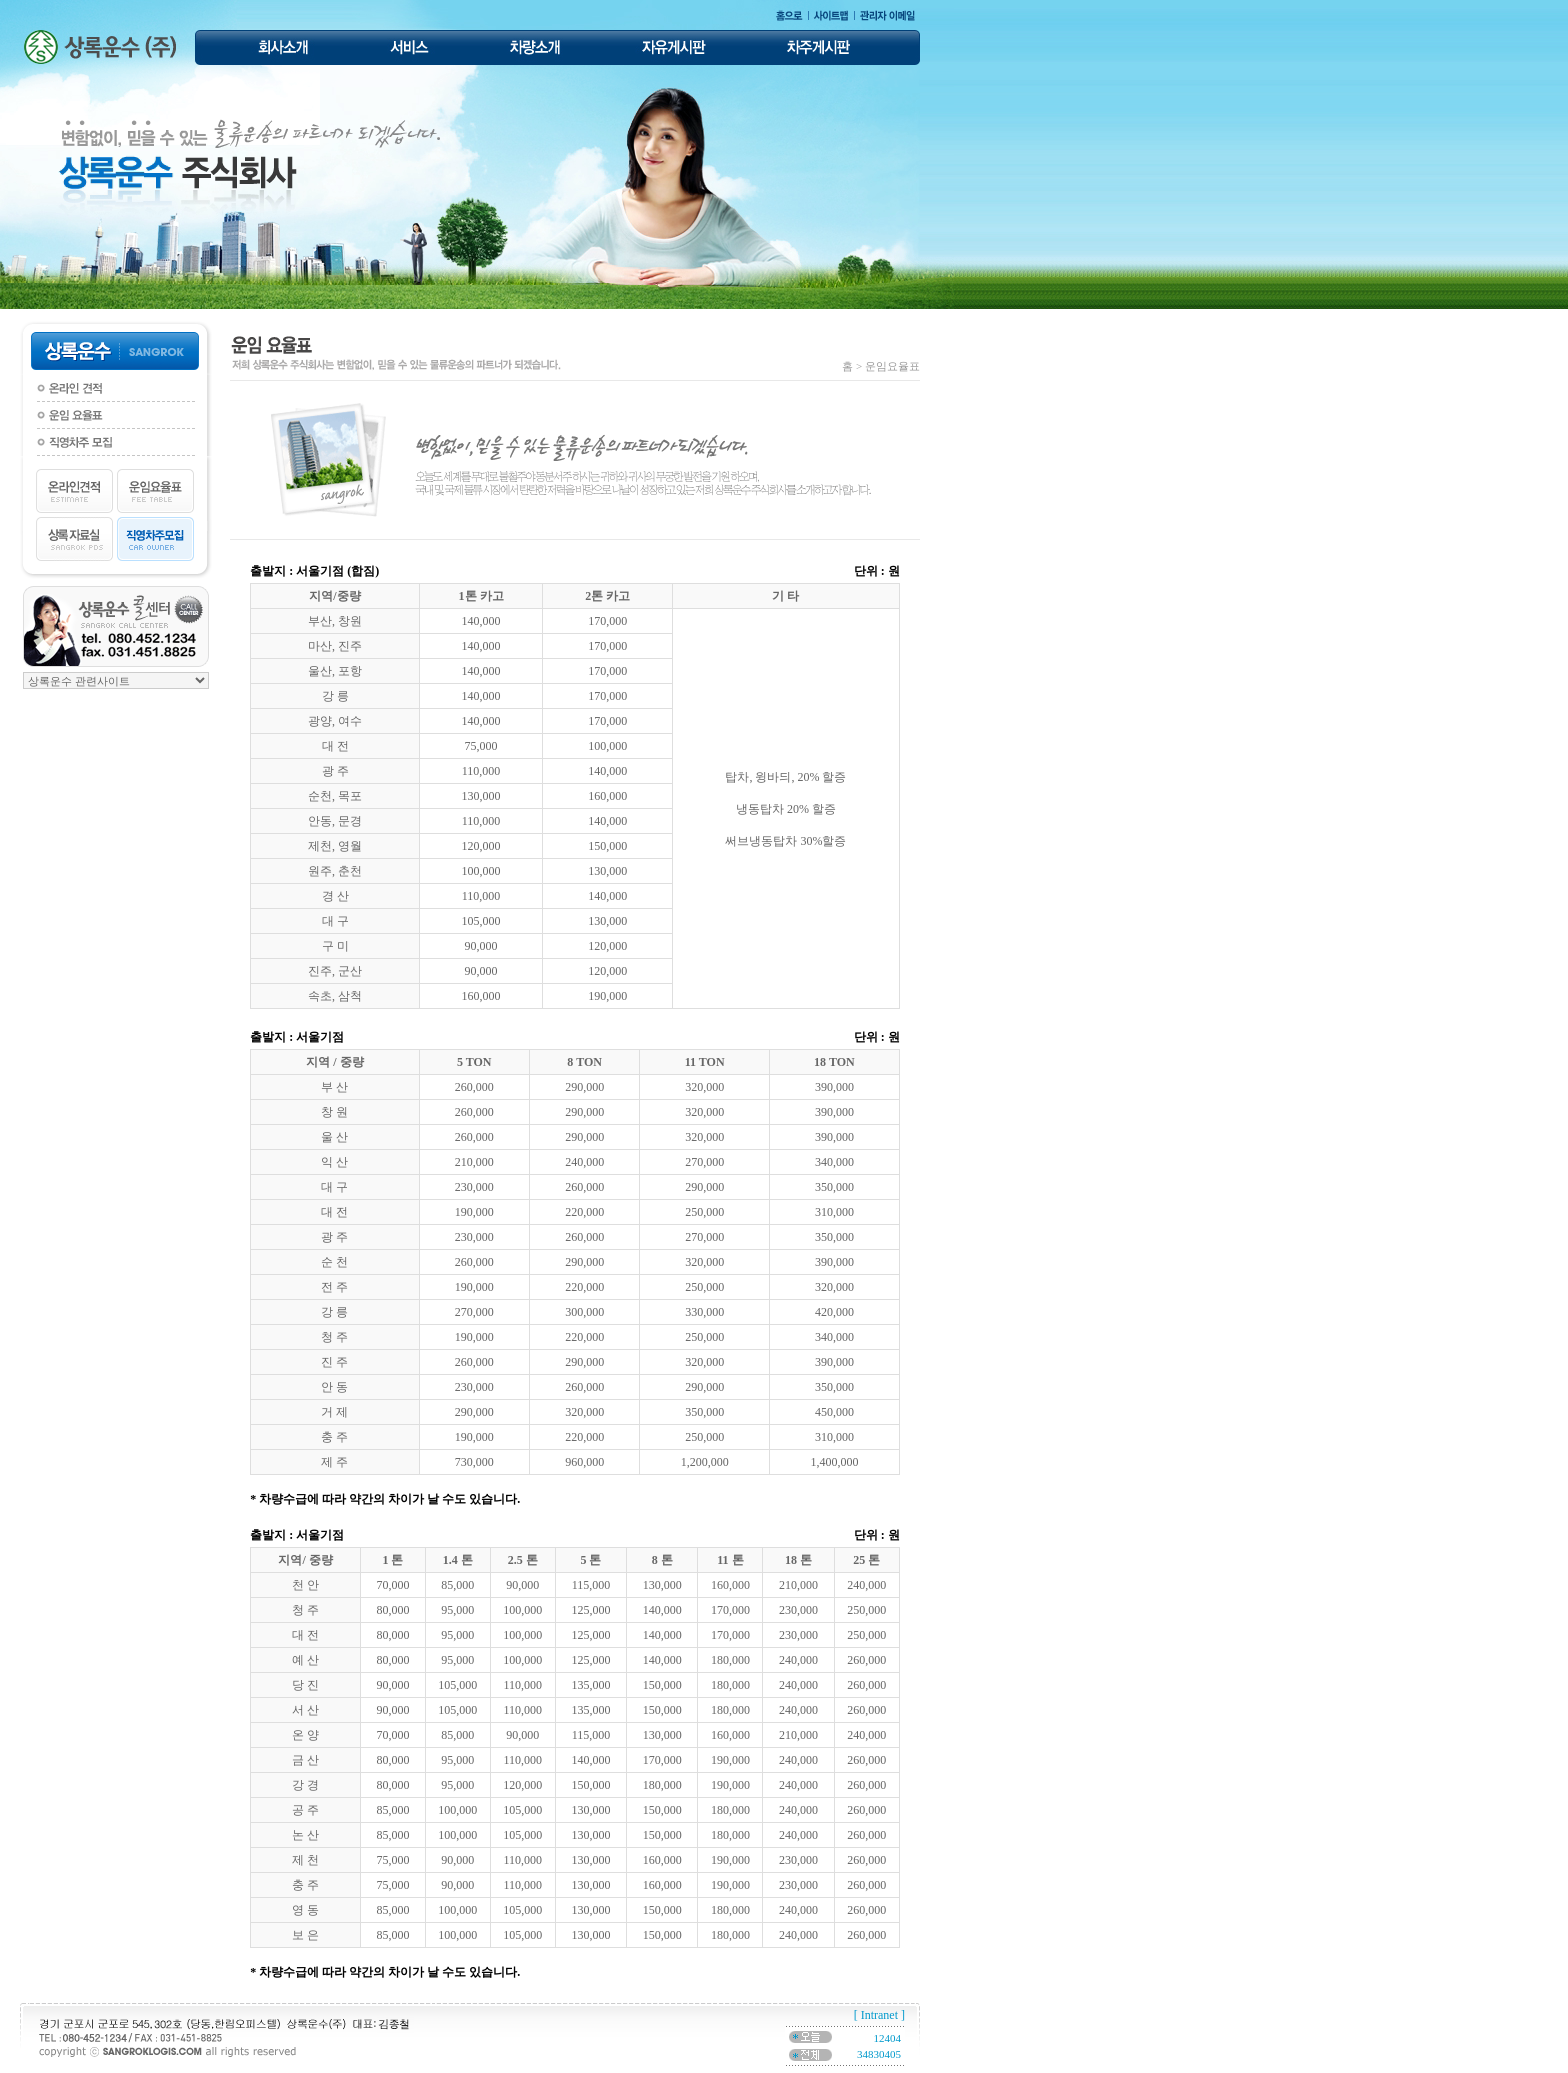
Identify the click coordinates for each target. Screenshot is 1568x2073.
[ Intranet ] (879, 2015)
